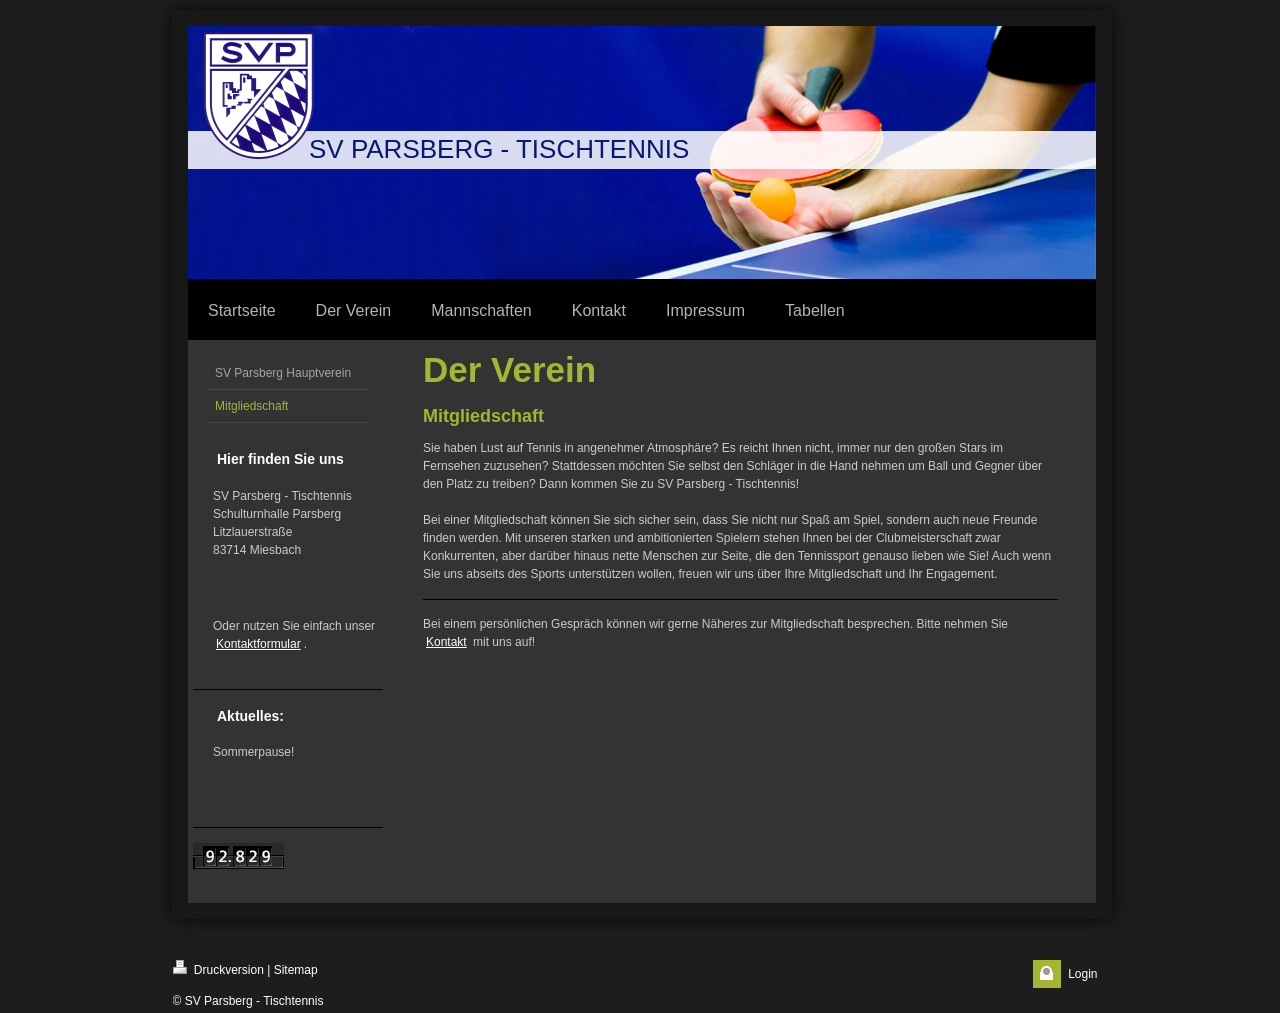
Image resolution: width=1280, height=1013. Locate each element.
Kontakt (446, 642)
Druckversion (218, 968)
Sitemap (296, 970)
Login (1082, 974)
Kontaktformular (258, 644)
